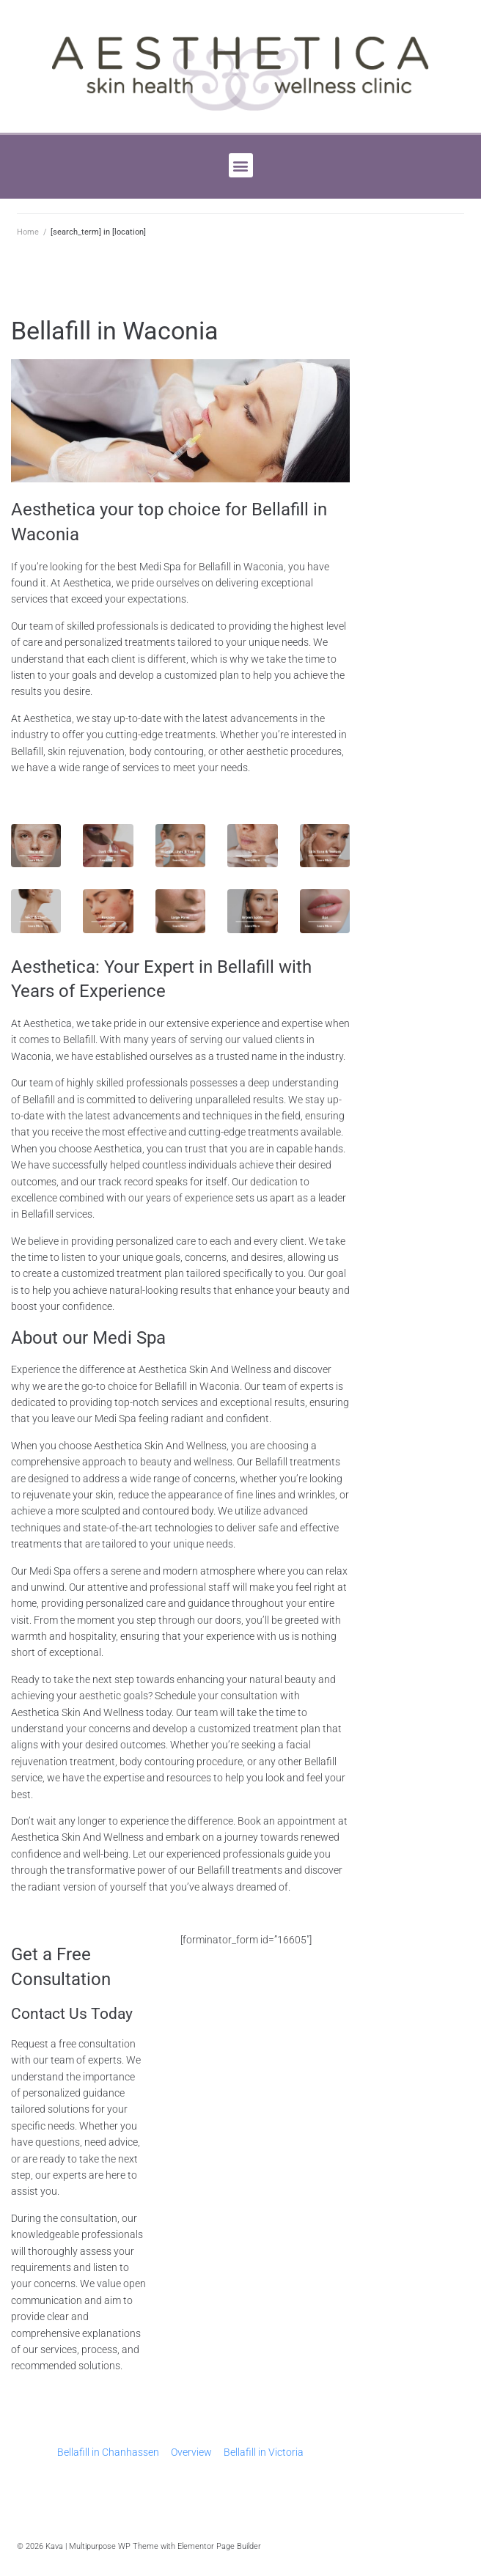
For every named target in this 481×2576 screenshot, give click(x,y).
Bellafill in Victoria (264, 2452)
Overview (191, 2452)
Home (28, 232)
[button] (241, 165)
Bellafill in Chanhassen (108, 2452)
